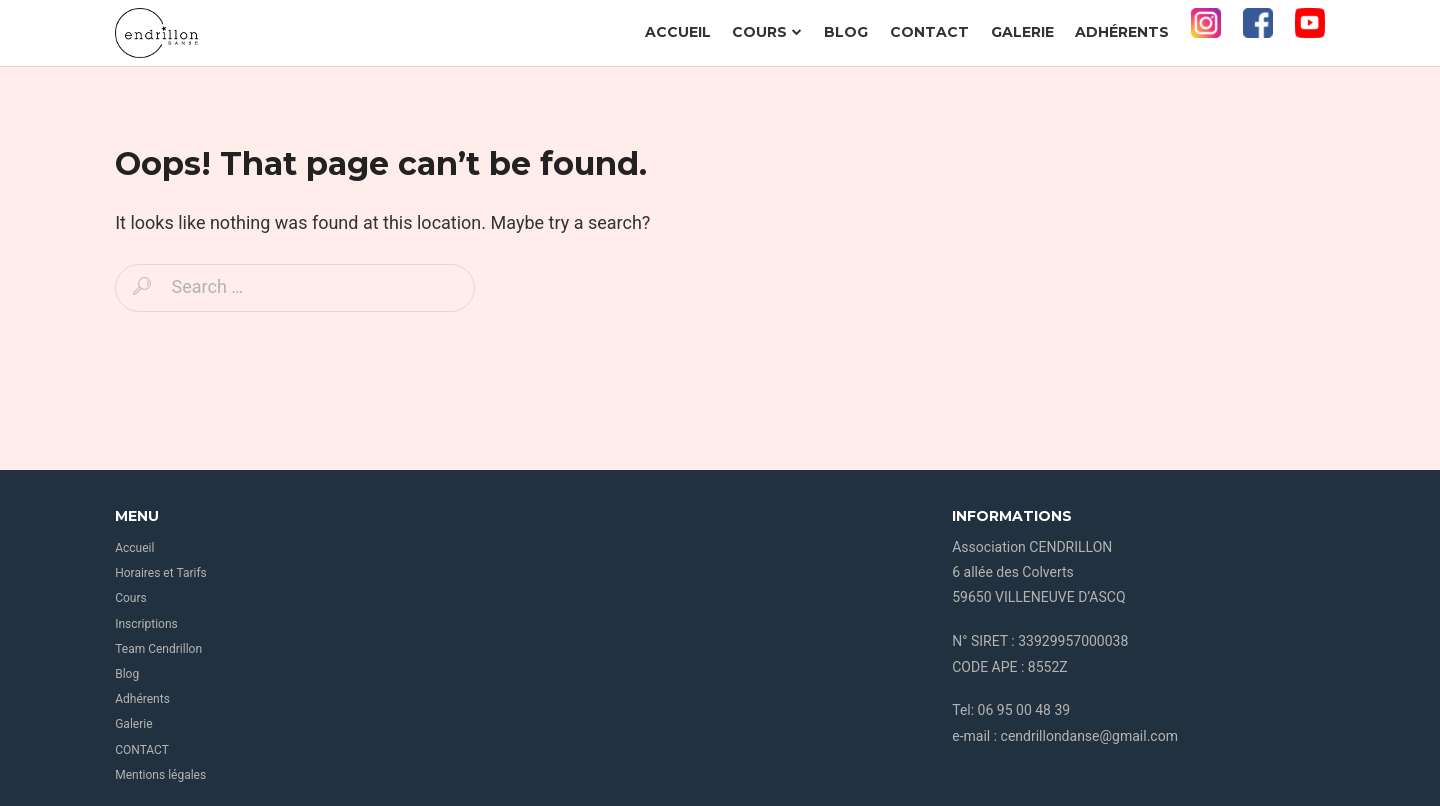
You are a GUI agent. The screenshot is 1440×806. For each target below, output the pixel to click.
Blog (846, 32)
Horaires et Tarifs (161, 573)
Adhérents (1122, 32)
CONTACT (929, 32)
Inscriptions (146, 624)
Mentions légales (160, 775)
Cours (767, 32)
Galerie (1022, 32)
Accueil (678, 32)
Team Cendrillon (158, 649)
